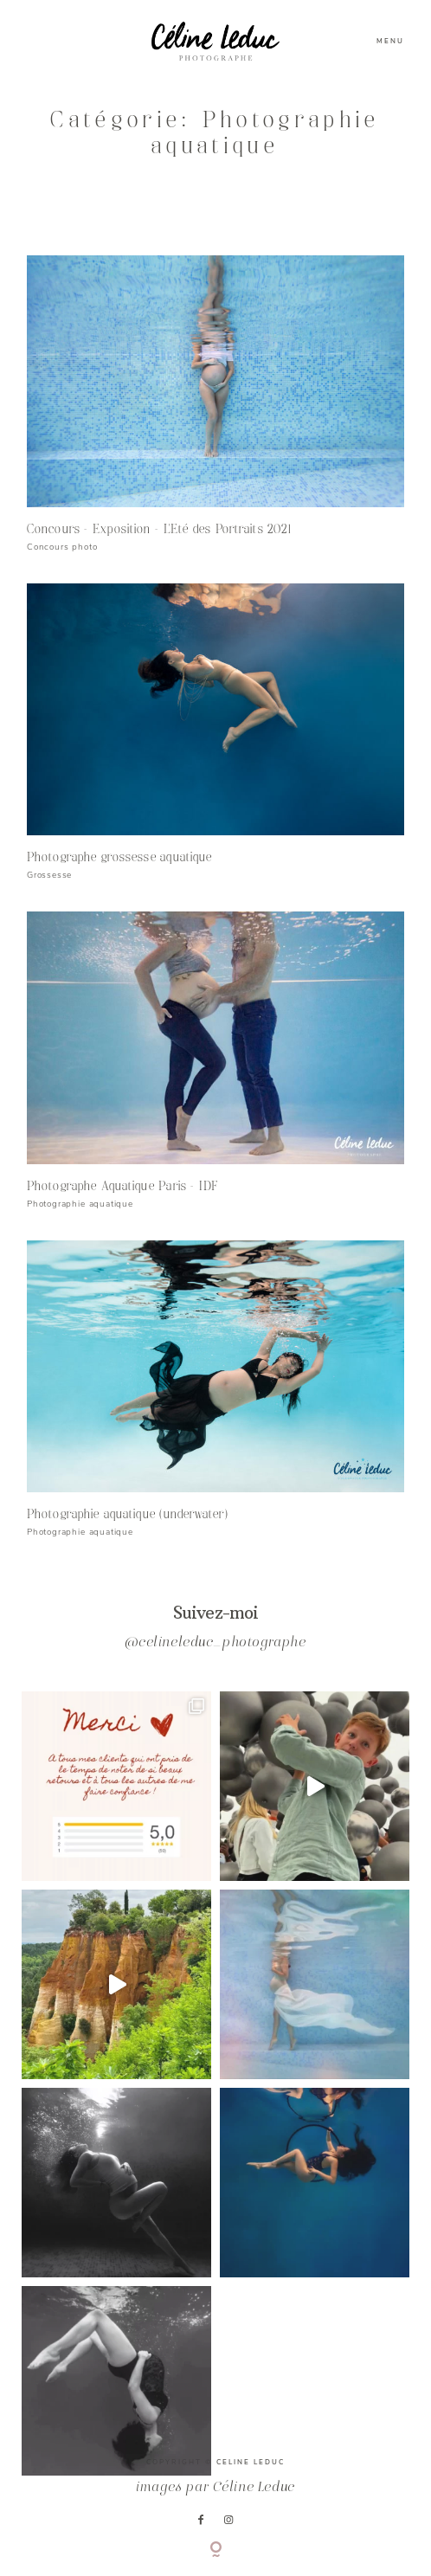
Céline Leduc (254, 2488)
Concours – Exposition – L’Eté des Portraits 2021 (159, 529)
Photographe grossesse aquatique (119, 857)
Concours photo (62, 547)
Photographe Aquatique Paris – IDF (123, 1186)
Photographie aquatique (80, 1204)
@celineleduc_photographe (215, 1643)
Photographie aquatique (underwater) (127, 1514)
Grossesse (49, 875)
